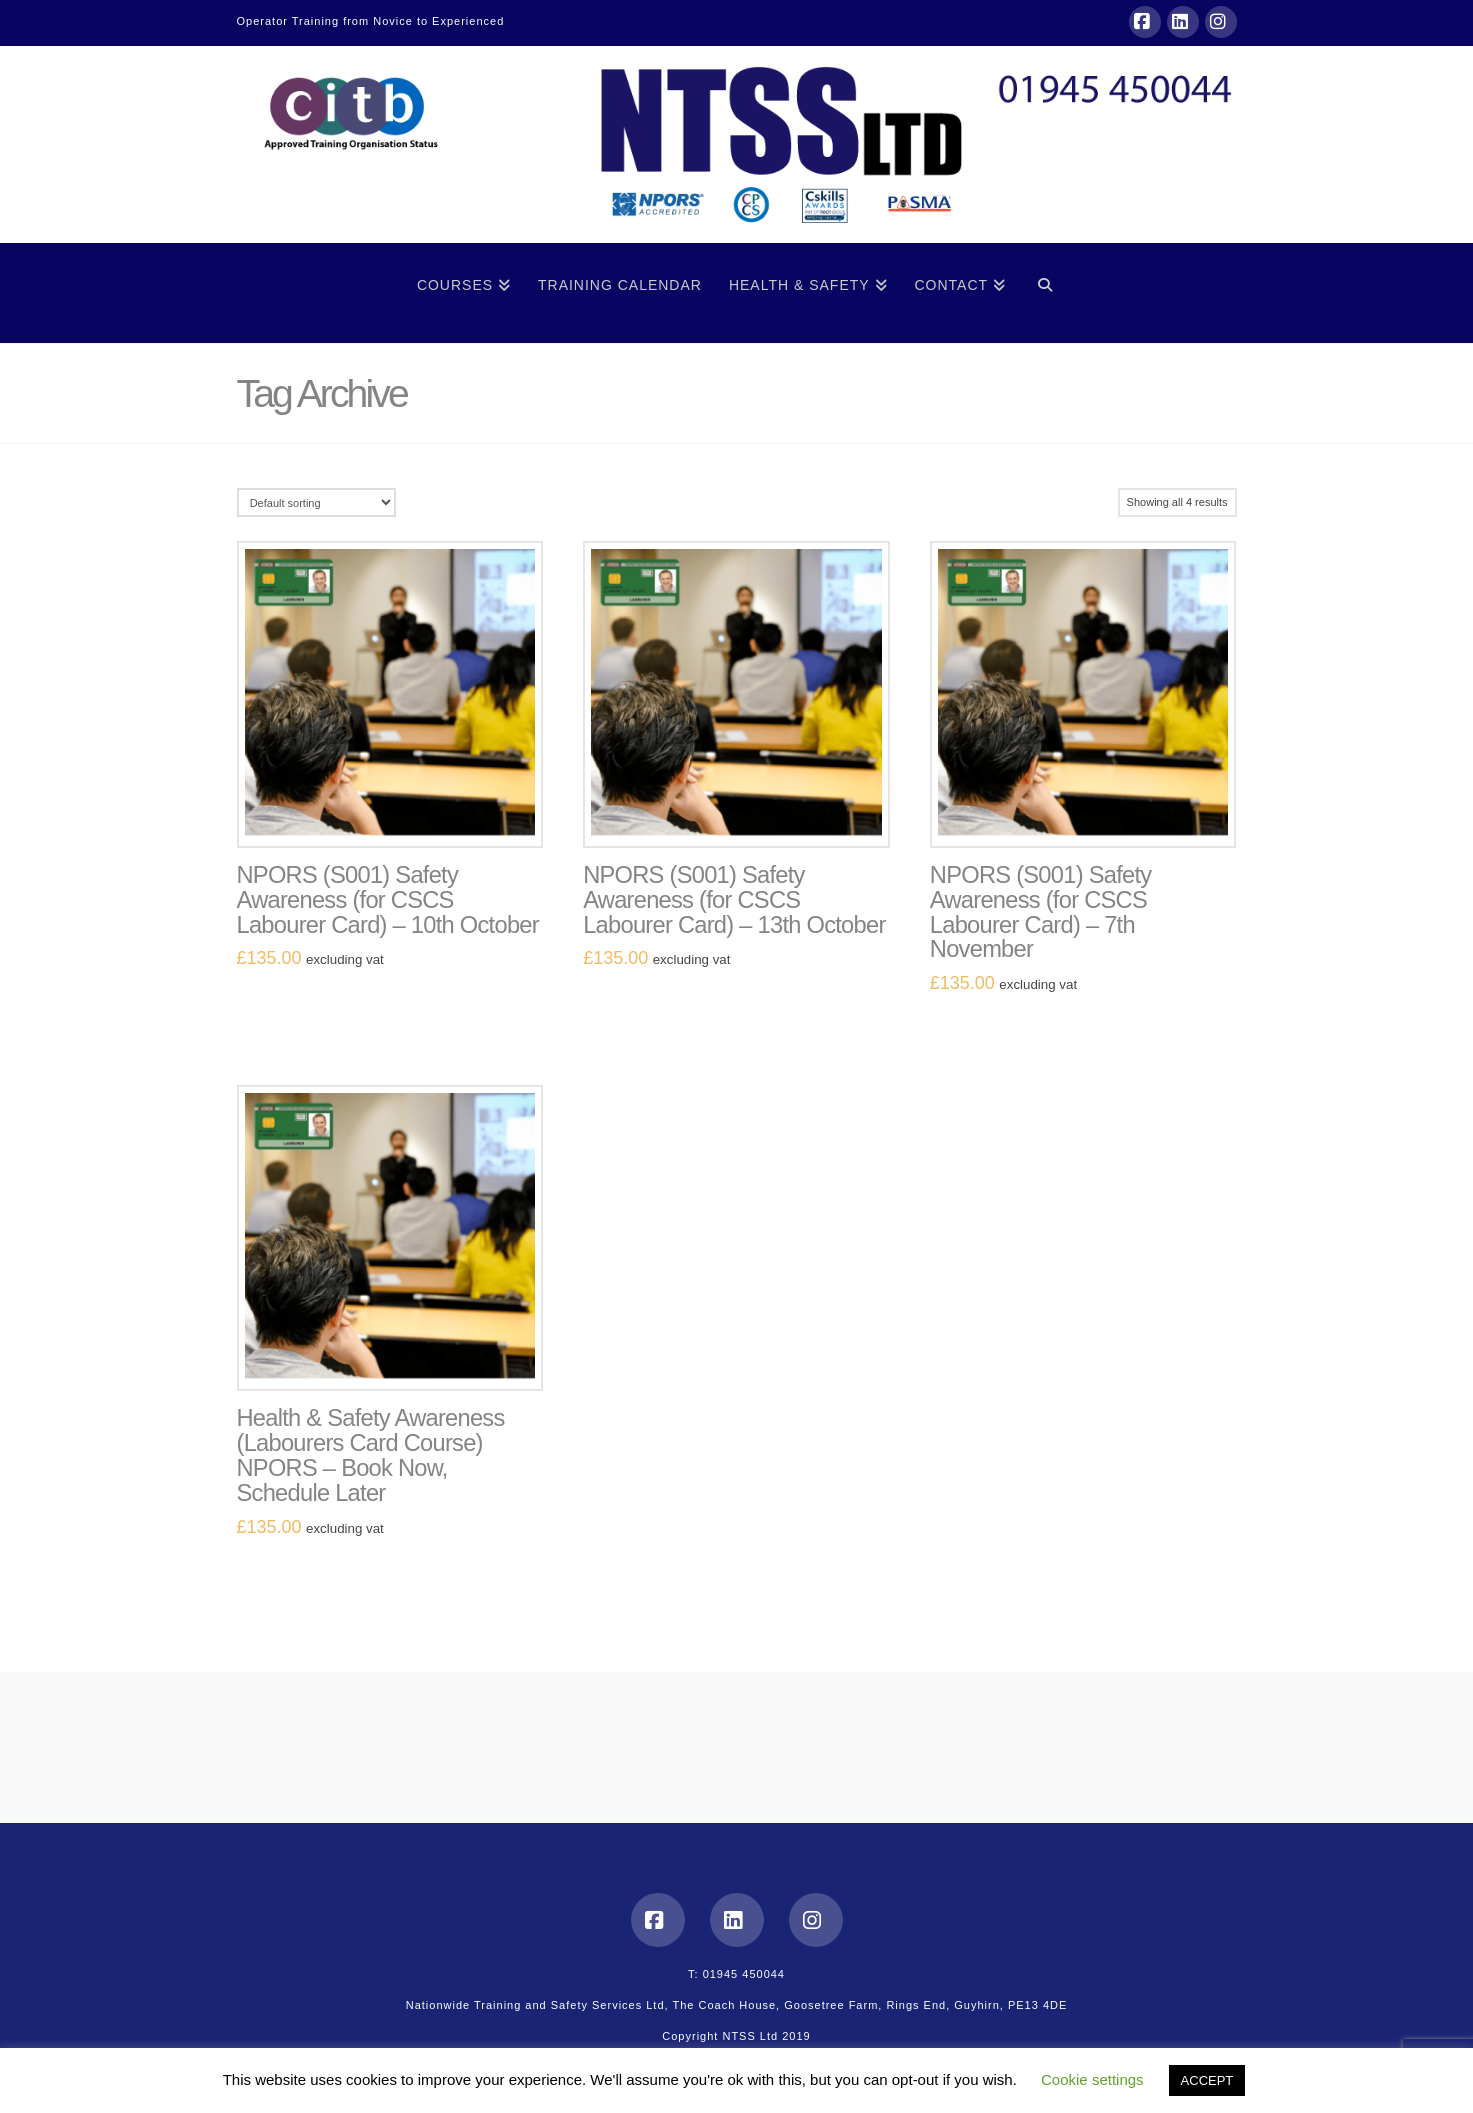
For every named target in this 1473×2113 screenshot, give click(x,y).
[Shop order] (316, 502)
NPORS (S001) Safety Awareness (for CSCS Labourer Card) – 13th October (734, 900)
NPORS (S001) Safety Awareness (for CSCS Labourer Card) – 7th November (1041, 912)
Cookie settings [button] (1092, 2079)
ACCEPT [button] (1207, 2080)
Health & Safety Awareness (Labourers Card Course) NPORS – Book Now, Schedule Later (371, 1455)
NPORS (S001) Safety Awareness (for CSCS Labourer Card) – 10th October (388, 900)
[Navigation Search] (1044, 293)
